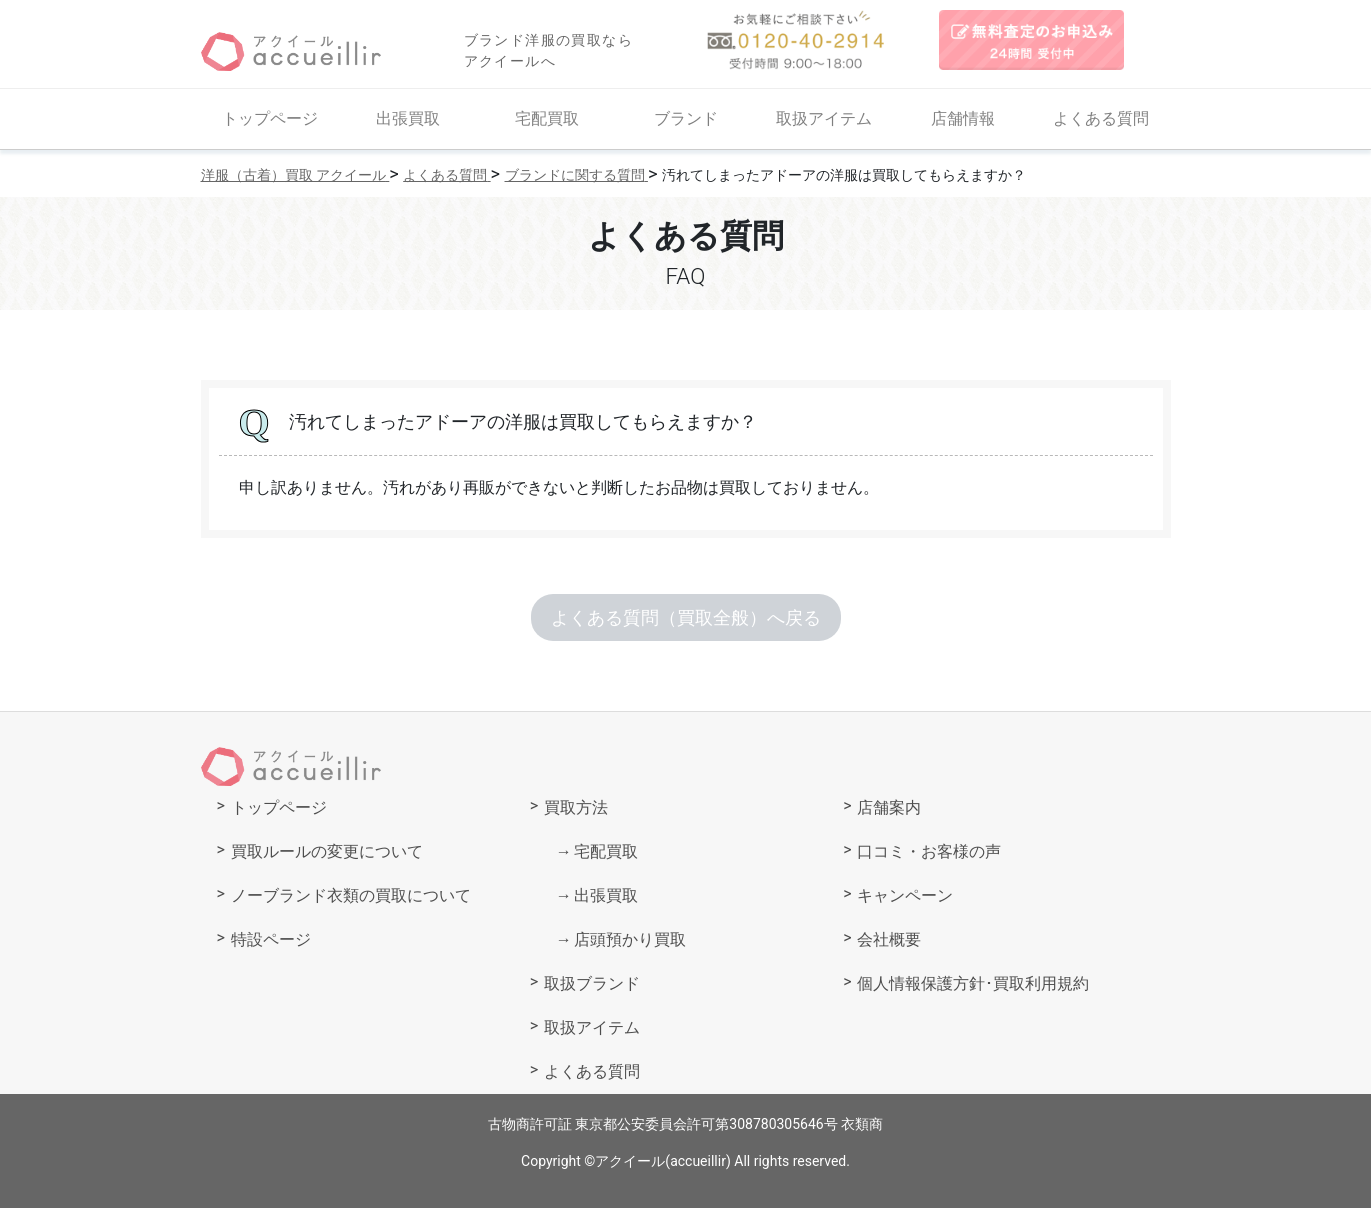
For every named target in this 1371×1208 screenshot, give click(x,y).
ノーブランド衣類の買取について (351, 895)
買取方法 (576, 807)
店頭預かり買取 (630, 939)
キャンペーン (905, 895)
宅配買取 (547, 118)
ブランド (686, 118)
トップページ (270, 118)
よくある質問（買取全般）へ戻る (686, 617)
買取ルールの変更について (327, 851)
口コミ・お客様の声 (929, 851)
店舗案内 (889, 807)
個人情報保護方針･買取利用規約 (973, 983)
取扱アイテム (824, 118)
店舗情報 (963, 118)
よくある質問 (1101, 118)
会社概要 (889, 939)
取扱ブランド (592, 983)
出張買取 (408, 118)
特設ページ (271, 939)
